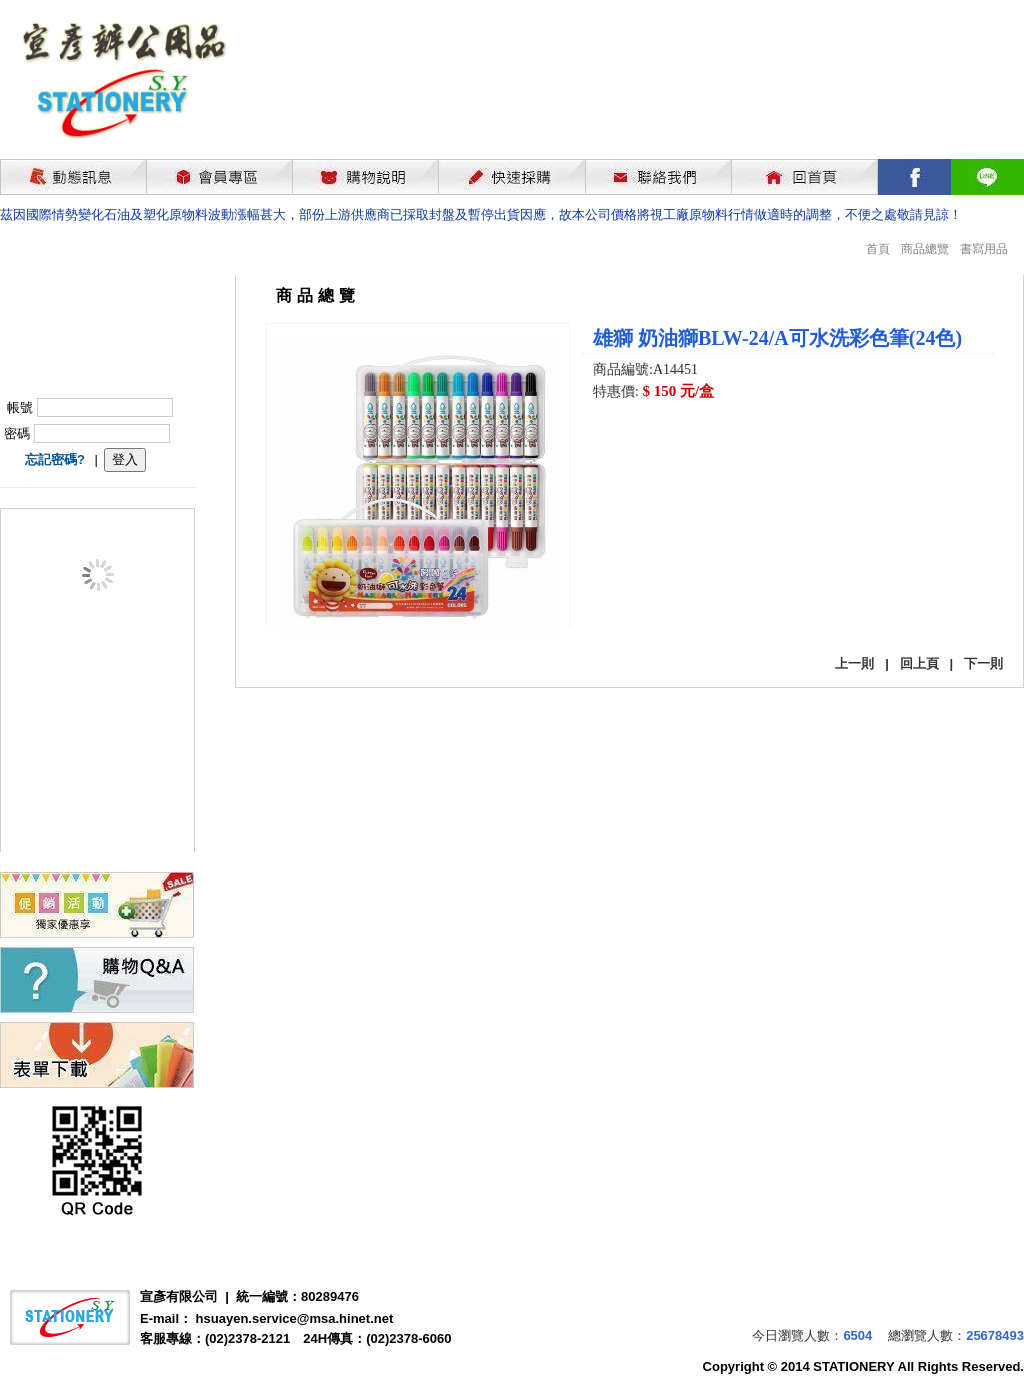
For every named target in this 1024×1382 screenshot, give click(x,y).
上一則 (854, 663)
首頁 (878, 249)
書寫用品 (984, 249)
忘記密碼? (55, 459)
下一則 (983, 663)
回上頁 (919, 663)
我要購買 (645, 445)
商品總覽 (925, 249)
